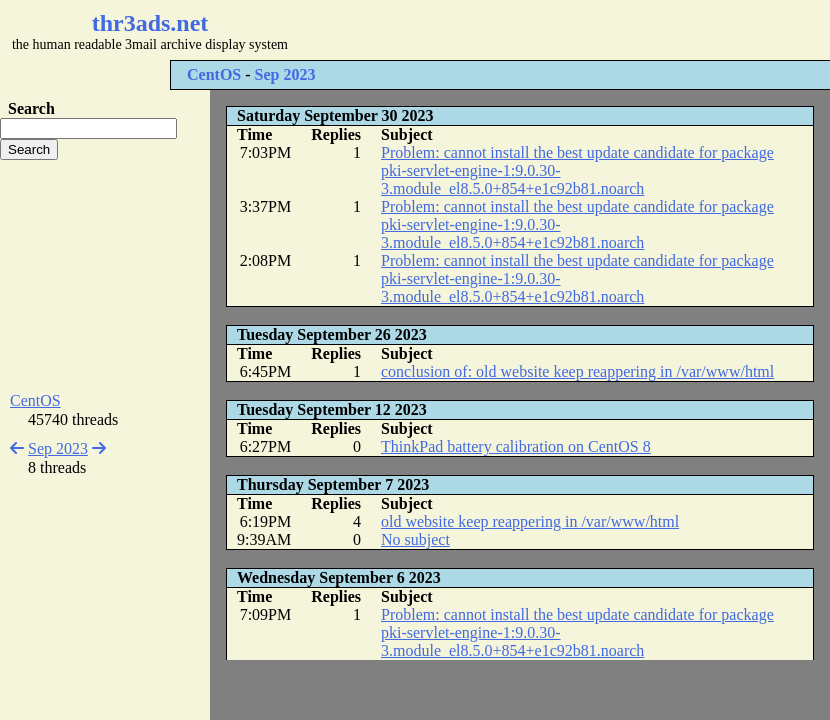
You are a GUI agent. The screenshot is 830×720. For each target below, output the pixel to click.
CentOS (214, 74)
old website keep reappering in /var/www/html (530, 521)
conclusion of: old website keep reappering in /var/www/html (577, 371)
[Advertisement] (105, 276)
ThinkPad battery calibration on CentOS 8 (516, 446)
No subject (415, 539)
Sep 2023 (285, 74)
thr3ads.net (150, 23)
